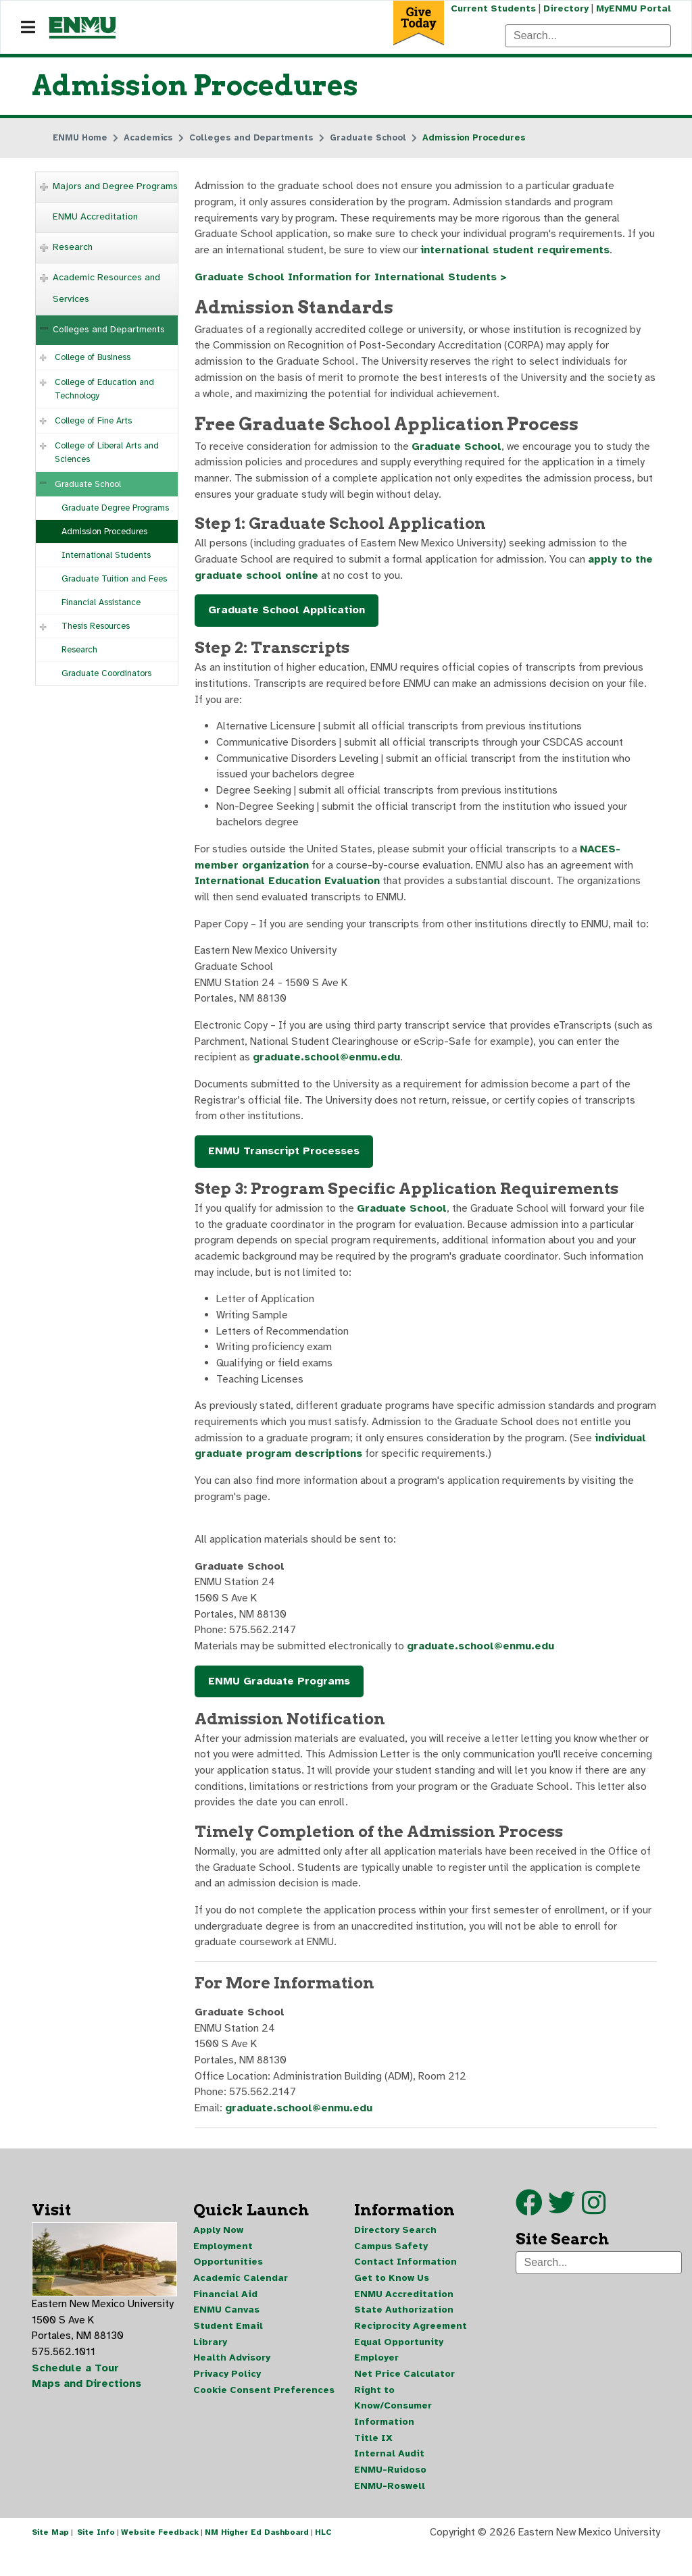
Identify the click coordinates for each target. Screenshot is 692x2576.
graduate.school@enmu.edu (327, 1069)
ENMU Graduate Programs (279, 1700)
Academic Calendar (240, 2303)
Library (210, 2367)
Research (73, 247)
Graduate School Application (286, 616)
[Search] (588, 35)
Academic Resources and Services (106, 288)
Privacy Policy (227, 2400)
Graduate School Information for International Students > (353, 279)
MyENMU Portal (633, 8)
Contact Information (405, 2286)
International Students (106, 555)
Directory (565, 8)
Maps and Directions (87, 2410)
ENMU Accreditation (95, 217)
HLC (323, 2561)
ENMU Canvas (226, 2335)
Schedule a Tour (76, 2393)
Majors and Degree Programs (115, 186)
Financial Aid (225, 2319)
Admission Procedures (104, 532)
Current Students (492, 8)
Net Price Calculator (404, 2400)
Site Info (96, 2561)
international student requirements (515, 252)
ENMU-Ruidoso (390, 2497)
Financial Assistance (101, 603)
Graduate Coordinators (106, 674)
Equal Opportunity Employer (398, 2376)
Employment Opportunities (228, 2278)
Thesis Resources (95, 626)
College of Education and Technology (104, 390)
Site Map (50, 2561)
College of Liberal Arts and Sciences (107, 453)
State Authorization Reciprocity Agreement (410, 2343)
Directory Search (395, 2254)
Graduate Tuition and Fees (114, 579)
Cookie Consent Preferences (264, 2416)
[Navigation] (28, 28)
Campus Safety (391, 2270)
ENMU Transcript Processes (284, 1163)
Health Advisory (231, 2384)
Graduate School (88, 485)
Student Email (228, 2351)
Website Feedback (160, 2561)
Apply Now (218, 2254)
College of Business (92, 358)
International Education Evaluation (289, 891)
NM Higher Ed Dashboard (257, 2561)
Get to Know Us (391, 2303)
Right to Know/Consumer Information (393, 2432)
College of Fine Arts (93, 421)
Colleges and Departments (109, 330)
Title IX (373, 2465)
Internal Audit (389, 2481)
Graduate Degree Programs (115, 508)
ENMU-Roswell (389, 2513)
